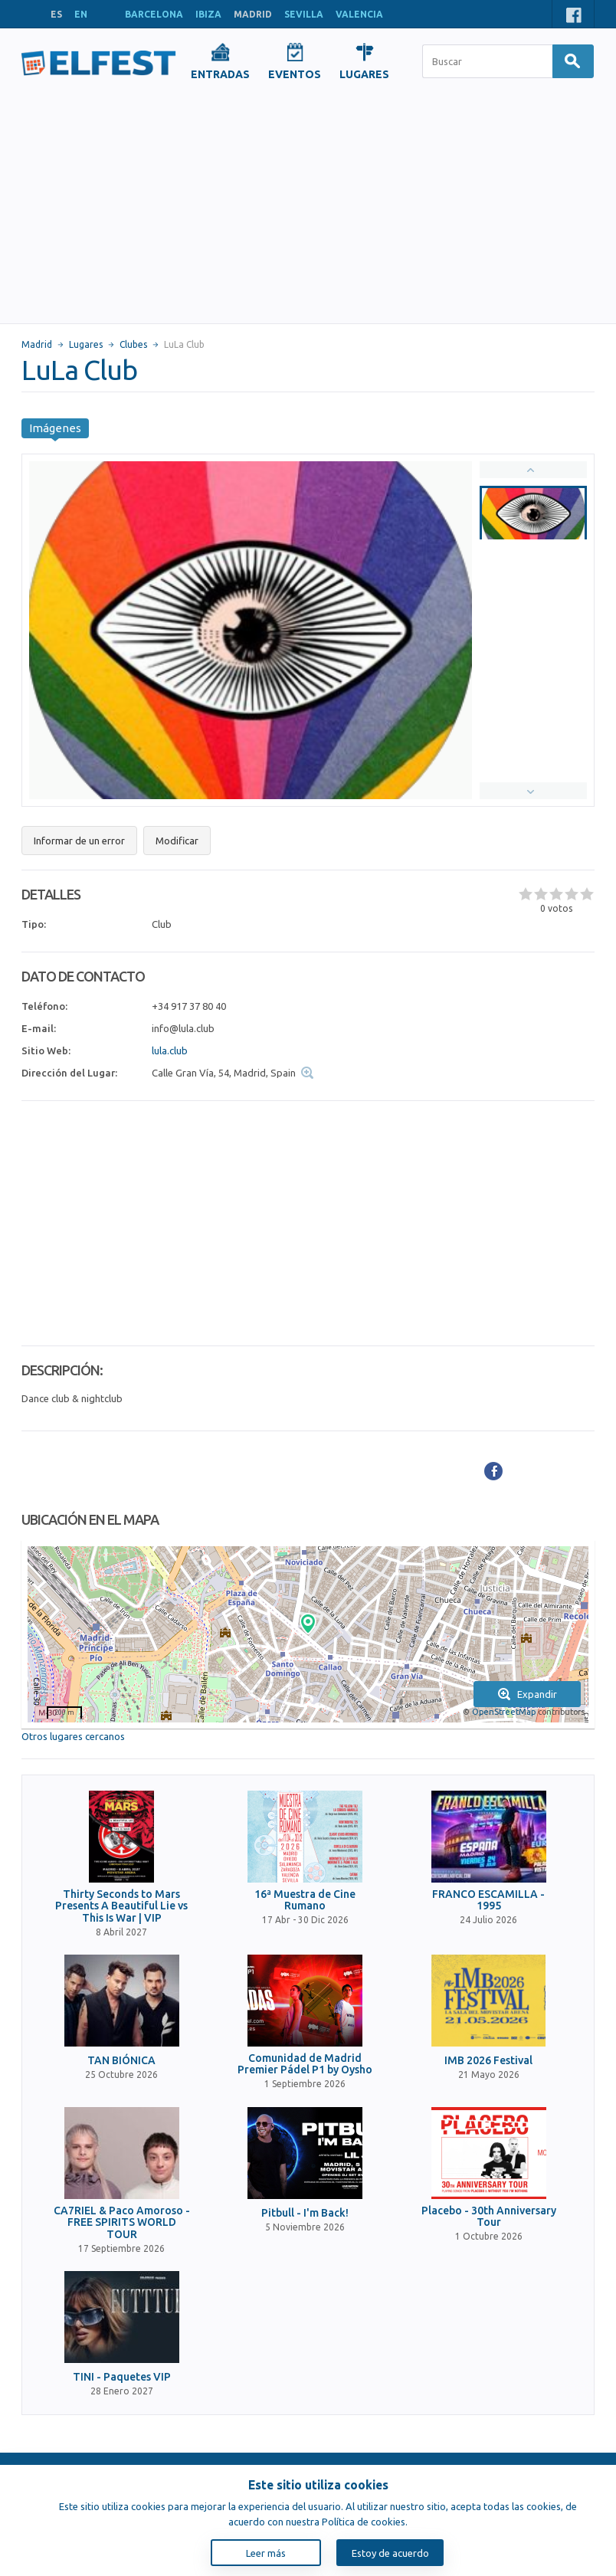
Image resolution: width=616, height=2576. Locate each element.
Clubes (133, 344)
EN (80, 14)
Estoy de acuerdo (390, 2553)
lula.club (170, 1050)
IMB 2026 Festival (488, 2060)
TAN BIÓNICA (121, 2060)
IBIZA (208, 14)
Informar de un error (79, 840)
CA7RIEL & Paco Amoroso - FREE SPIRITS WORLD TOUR (122, 2222)
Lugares (86, 344)
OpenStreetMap (504, 1711)
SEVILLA (303, 14)
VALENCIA (359, 14)
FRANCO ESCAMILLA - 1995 (488, 1900)
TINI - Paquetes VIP (122, 2377)
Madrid (36, 344)
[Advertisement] (308, 208)
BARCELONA (154, 14)
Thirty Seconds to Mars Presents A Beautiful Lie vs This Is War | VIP (121, 1906)
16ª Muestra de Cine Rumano (305, 1900)
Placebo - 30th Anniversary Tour (488, 2216)
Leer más (266, 2553)
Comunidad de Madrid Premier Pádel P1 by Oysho (305, 2064)
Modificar (177, 840)
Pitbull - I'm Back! (305, 2213)
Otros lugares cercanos (73, 1736)
